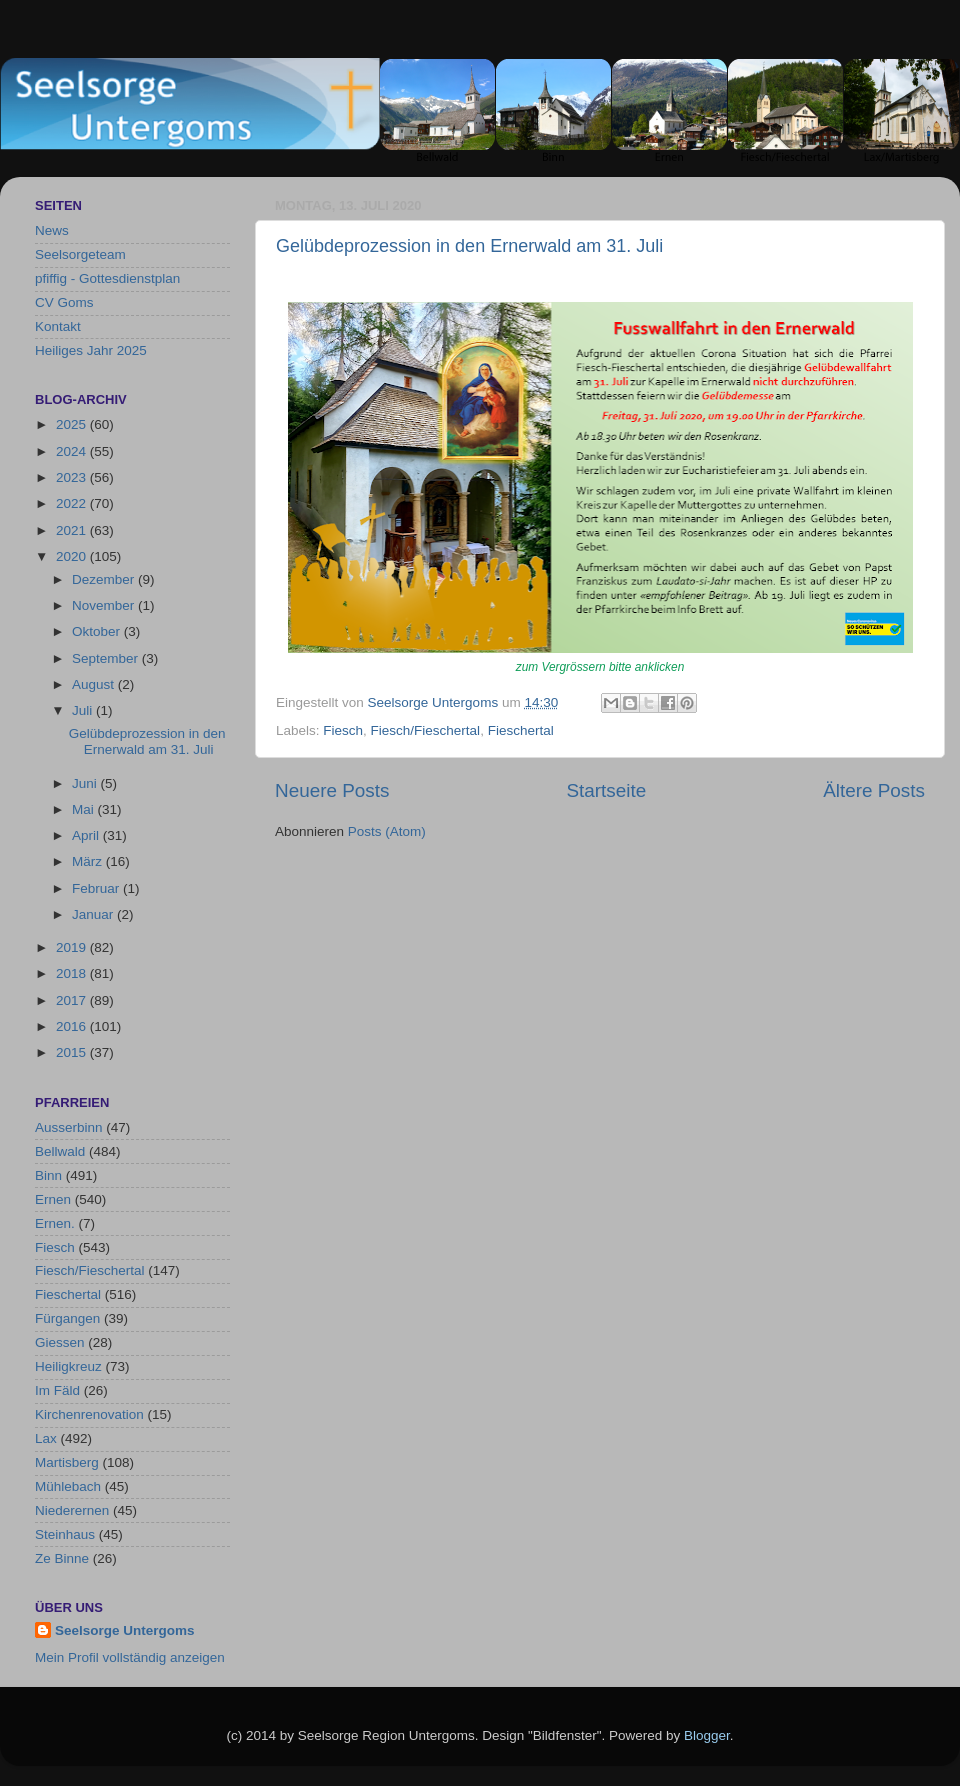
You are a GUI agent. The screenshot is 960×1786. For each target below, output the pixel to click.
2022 (73, 503)
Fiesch (343, 730)
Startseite (606, 790)
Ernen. (55, 1223)
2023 (73, 477)
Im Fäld (57, 1390)
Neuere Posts (332, 790)
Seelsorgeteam (80, 254)
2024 (73, 451)
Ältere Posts (874, 790)
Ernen (53, 1199)
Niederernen (72, 1510)
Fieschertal (521, 730)
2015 (73, 1052)
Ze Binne (62, 1558)
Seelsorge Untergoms (125, 1630)
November (105, 605)
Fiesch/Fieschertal (426, 730)
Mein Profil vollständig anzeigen (130, 1657)
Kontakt (58, 326)
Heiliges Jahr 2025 (91, 350)
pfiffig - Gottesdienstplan (107, 278)
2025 (73, 424)
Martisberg (67, 1462)
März (89, 861)
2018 (73, 973)
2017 (73, 1000)
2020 (73, 556)
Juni (86, 783)
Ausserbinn (69, 1127)
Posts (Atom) (387, 831)
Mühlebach (68, 1486)
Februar (97, 888)
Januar (94, 914)
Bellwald (60, 1151)
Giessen (60, 1342)
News (52, 230)
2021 (73, 530)
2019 (73, 947)
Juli (84, 710)
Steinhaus (65, 1534)
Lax (46, 1438)
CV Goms (64, 302)
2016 (73, 1026)
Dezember (105, 579)
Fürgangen (67, 1318)
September (107, 658)
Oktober (98, 631)
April (87, 835)
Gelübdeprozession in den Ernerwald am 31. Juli (469, 246)
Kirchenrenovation (89, 1414)
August (95, 684)
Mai (85, 809)
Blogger (707, 1735)
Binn (48, 1175)
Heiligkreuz (68, 1366)
